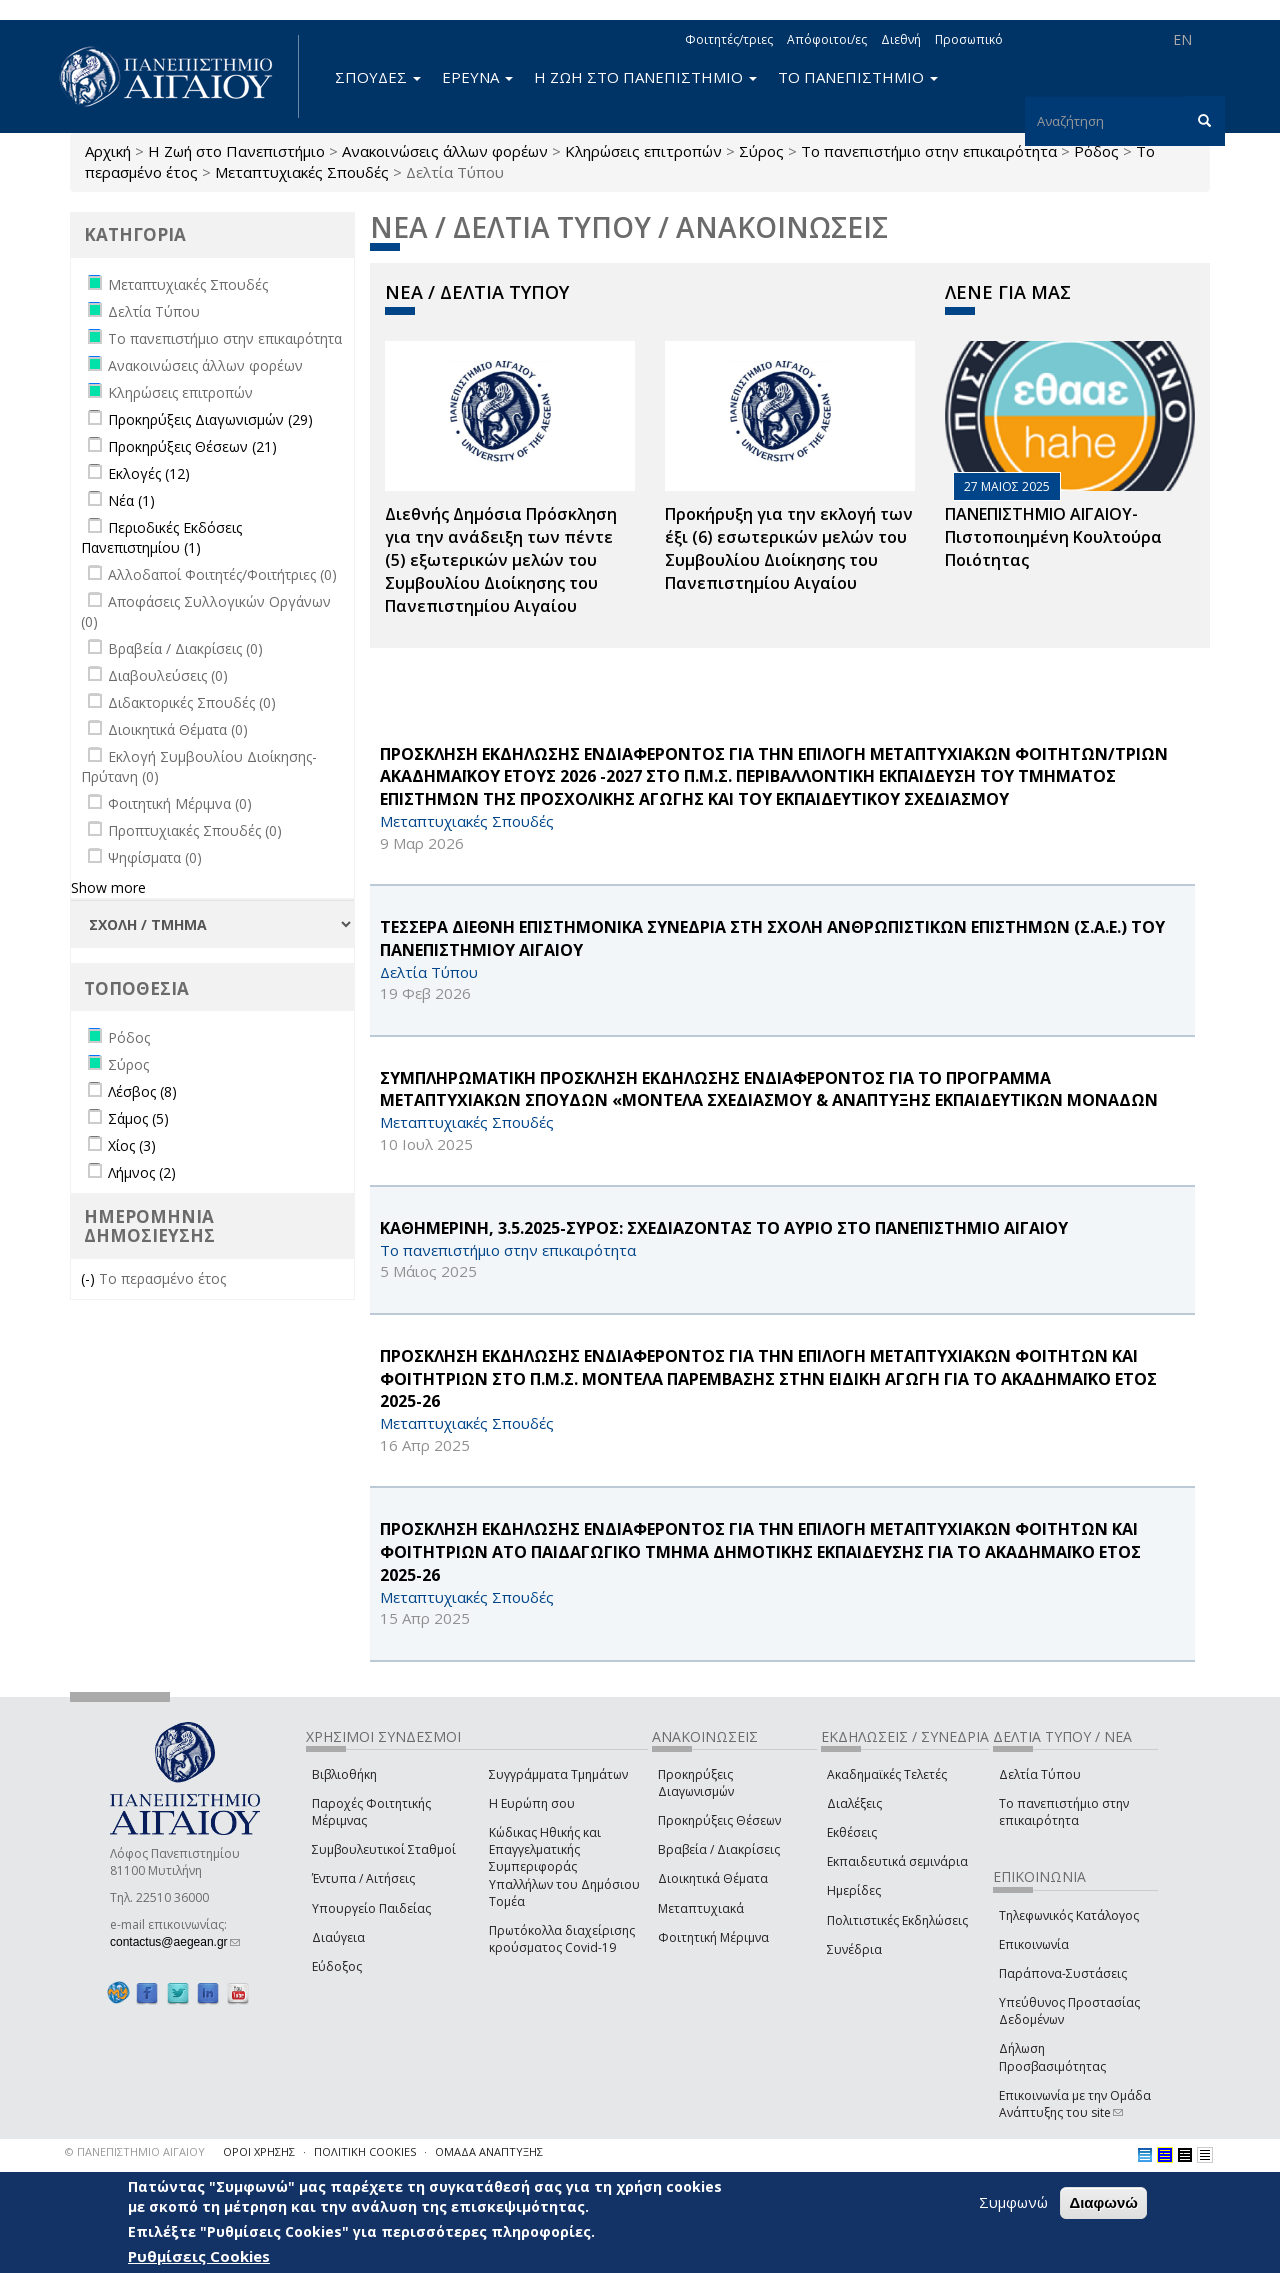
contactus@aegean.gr (175, 1942)
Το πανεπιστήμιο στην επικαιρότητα (929, 151)
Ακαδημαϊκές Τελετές (887, 1774)
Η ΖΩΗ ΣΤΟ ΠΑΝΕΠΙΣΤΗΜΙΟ (645, 77)
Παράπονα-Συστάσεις (1063, 1973)
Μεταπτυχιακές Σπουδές (302, 172)
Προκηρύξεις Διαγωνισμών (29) (210, 419)
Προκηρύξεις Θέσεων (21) (192, 446)
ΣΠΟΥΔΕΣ (378, 77)
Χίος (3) (132, 1145)
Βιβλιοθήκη (344, 1774)
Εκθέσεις (852, 1832)
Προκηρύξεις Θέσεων (719, 1820)
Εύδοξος (337, 1966)
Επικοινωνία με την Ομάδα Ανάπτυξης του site (1075, 2104)
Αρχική (108, 151)
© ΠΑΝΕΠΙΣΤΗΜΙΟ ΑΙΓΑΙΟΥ (135, 2151)
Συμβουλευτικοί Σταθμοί (384, 1849)
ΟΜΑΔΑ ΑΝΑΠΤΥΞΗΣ (489, 2151)
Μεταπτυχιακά (701, 1908)
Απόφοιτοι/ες (827, 39)
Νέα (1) (131, 500)
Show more (108, 887)
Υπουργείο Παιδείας (371, 1908)
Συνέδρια (854, 1949)
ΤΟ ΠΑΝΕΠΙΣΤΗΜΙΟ (858, 77)
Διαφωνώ (1103, 2202)
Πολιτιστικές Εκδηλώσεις (897, 1920)
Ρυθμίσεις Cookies (199, 2256)
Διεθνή (901, 39)
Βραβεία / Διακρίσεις (719, 1849)
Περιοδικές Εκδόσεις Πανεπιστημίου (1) (161, 537)
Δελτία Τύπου (1040, 1774)
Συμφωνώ (1013, 2202)
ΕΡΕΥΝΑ (477, 77)
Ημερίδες (854, 1890)
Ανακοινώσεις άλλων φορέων (445, 151)
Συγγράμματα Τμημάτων (558, 1774)
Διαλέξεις (854, 1803)
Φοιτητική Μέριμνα (713, 1937)
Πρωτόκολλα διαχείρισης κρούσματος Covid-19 (562, 1939)
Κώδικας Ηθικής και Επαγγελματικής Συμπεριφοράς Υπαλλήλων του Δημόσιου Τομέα (564, 1867)
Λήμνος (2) (142, 1172)
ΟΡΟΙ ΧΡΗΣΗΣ (259, 2151)
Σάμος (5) (138, 1118)
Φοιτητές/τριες (729, 39)
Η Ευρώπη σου (532, 1803)
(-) (90, 1278)
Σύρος (761, 151)
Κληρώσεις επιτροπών (643, 151)
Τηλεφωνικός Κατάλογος (1069, 1915)
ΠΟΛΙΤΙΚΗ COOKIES (365, 2151)
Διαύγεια (338, 1937)
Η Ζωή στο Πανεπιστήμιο (236, 151)
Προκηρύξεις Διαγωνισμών (696, 1783)
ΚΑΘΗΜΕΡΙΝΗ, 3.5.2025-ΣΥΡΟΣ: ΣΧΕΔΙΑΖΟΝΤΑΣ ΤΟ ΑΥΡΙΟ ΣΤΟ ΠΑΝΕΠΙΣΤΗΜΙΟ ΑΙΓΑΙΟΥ (724, 1228)
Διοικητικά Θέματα (713, 1878)
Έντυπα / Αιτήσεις (363, 1878)
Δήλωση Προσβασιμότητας (1052, 2057)
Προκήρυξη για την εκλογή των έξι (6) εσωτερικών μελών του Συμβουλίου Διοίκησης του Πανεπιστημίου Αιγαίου (789, 548)
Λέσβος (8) (142, 1091)
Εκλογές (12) (149, 473)
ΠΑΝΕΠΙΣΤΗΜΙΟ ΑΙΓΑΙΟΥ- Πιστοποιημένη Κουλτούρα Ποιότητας (1053, 537)
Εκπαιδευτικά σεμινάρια (897, 1861)
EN (1182, 39)
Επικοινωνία (1034, 1944)
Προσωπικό (969, 39)
